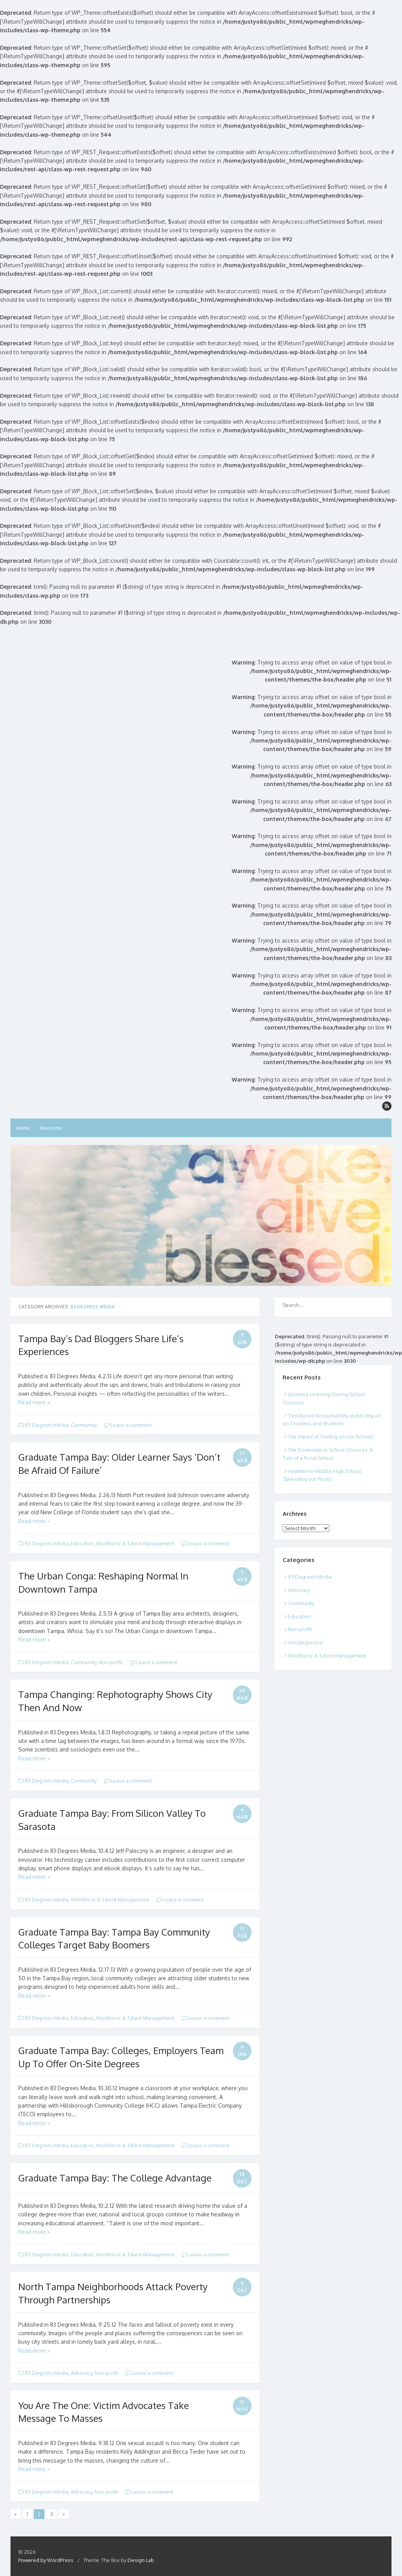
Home (23, 1128)
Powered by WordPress (45, 2560)
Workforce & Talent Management (135, 1543)
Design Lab (141, 2560)
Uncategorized (305, 1642)
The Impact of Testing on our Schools (331, 1436)
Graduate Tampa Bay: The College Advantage (114, 2178)
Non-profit (110, 1662)
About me (51, 1128)
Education (82, 1543)
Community (84, 1425)
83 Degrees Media (46, 1425)
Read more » (34, 1402)
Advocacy (81, 2373)
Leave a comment (128, 1425)
